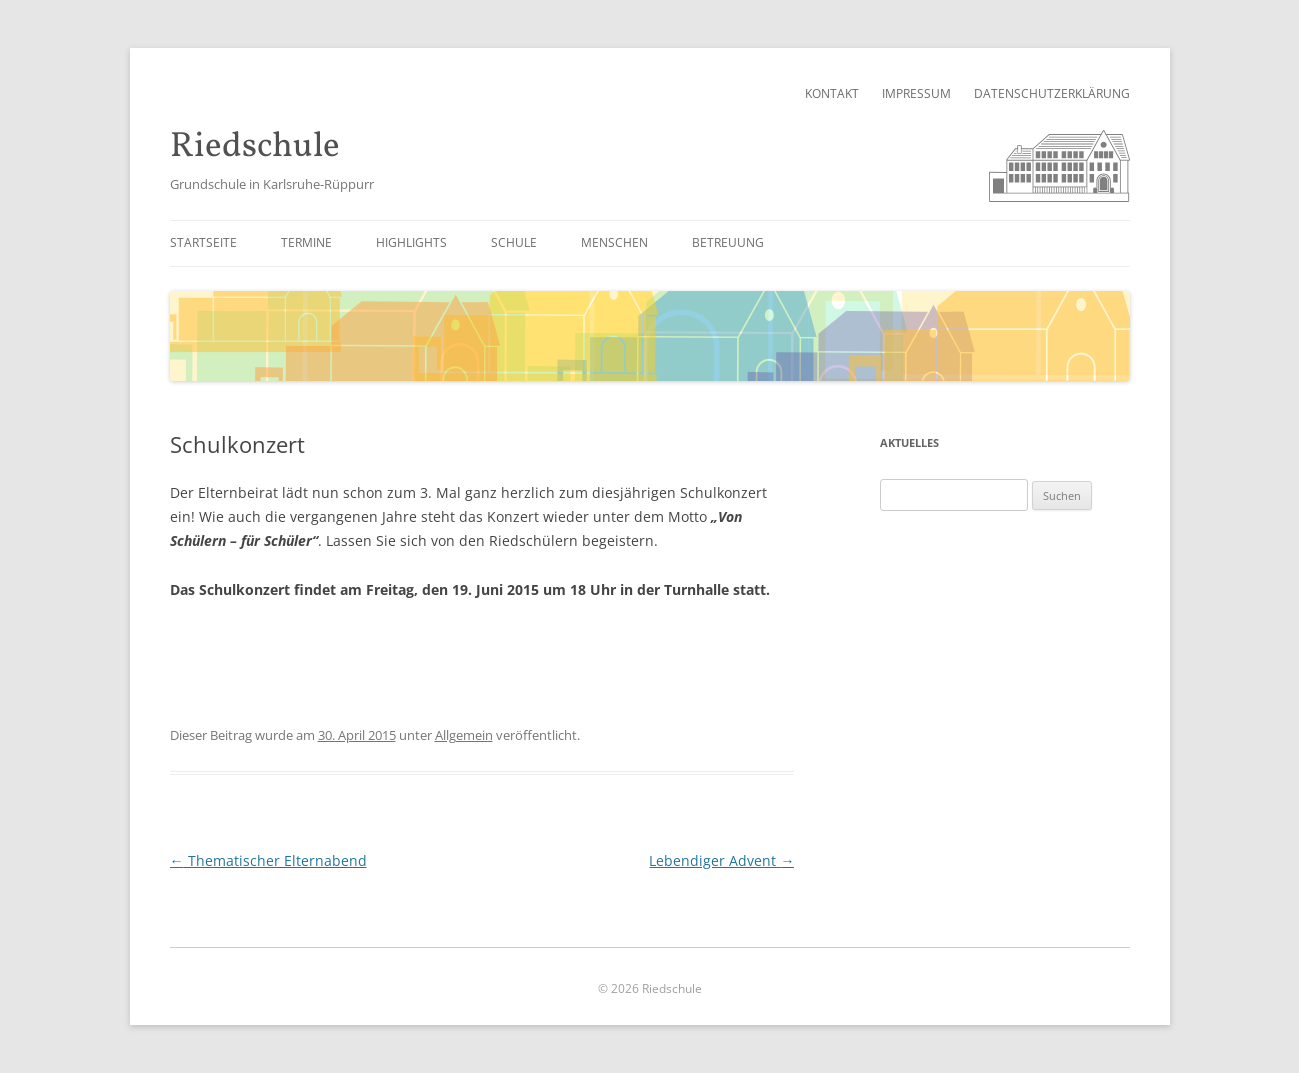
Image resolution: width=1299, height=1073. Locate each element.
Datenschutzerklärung (1052, 93)
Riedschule (255, 147)
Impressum (916, 93)
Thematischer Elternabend (268, 860)
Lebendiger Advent (721, 860)
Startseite (203, 242)
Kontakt (832, 93)
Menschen (614, 242)
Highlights (411, 242)
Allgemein (464, 735)
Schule (514, 242)
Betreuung (728, 242)
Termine (306, 242)
